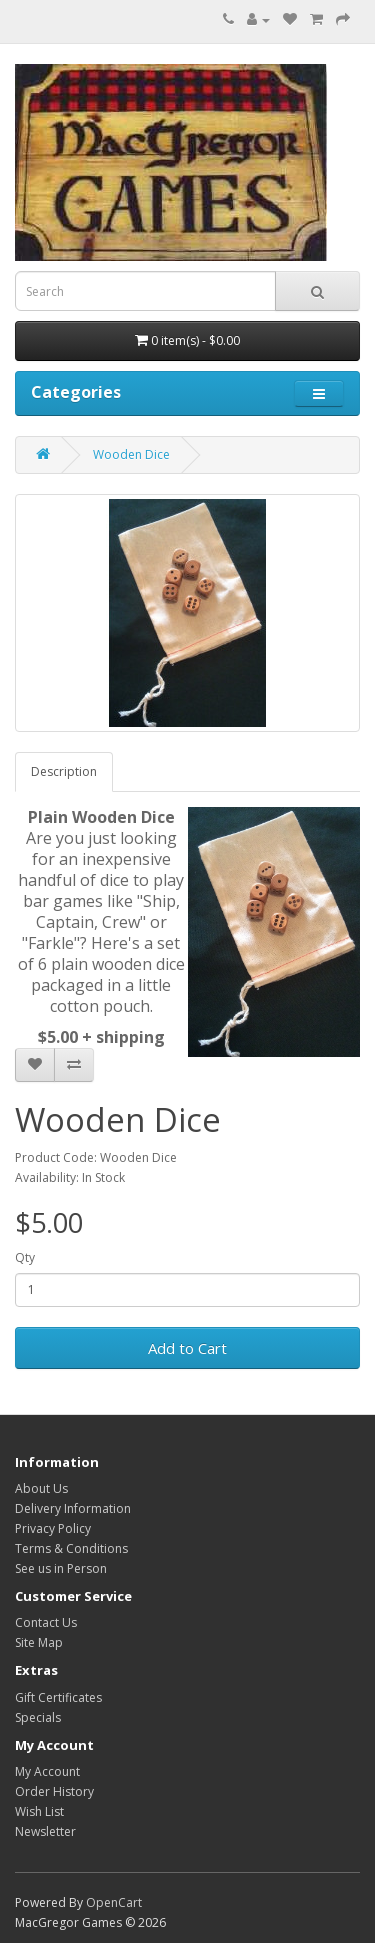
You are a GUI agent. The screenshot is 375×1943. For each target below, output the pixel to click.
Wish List (39, 1811)
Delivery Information (73, 1508)
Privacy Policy (53, 1528)
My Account (47, 1771)
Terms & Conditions (71, 1548)
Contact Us (46, 1622)
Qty (25, 1257)
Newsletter (45, 1831)
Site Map (39, 1642)
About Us (41, 1488)
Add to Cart (187, 1348)
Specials (38, 1717)
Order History (54, 1791)
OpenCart (114, 1902)
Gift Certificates (58, 1697)
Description (64, 771)
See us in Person (61, 1568)
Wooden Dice (131, 454)
